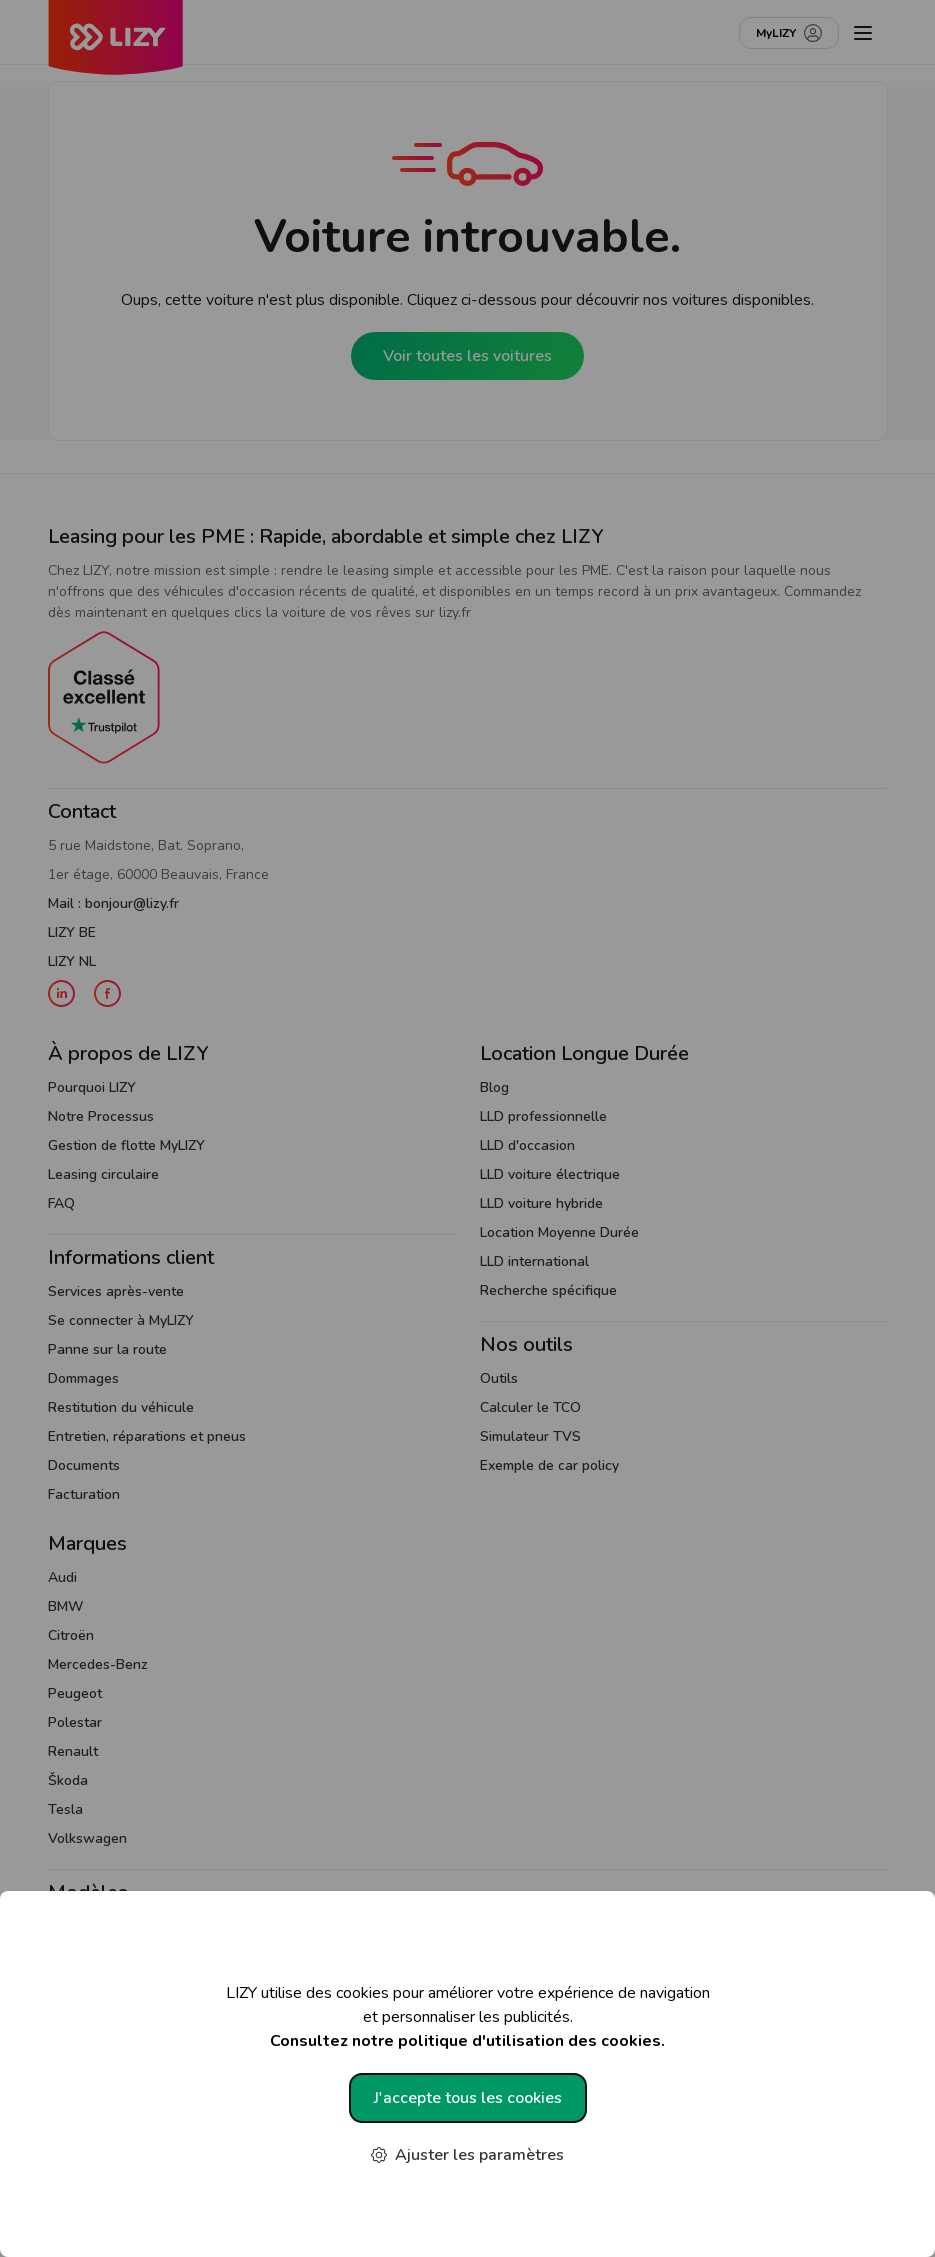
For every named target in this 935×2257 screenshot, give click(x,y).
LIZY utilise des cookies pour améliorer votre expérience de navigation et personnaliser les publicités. (467, 2017)
